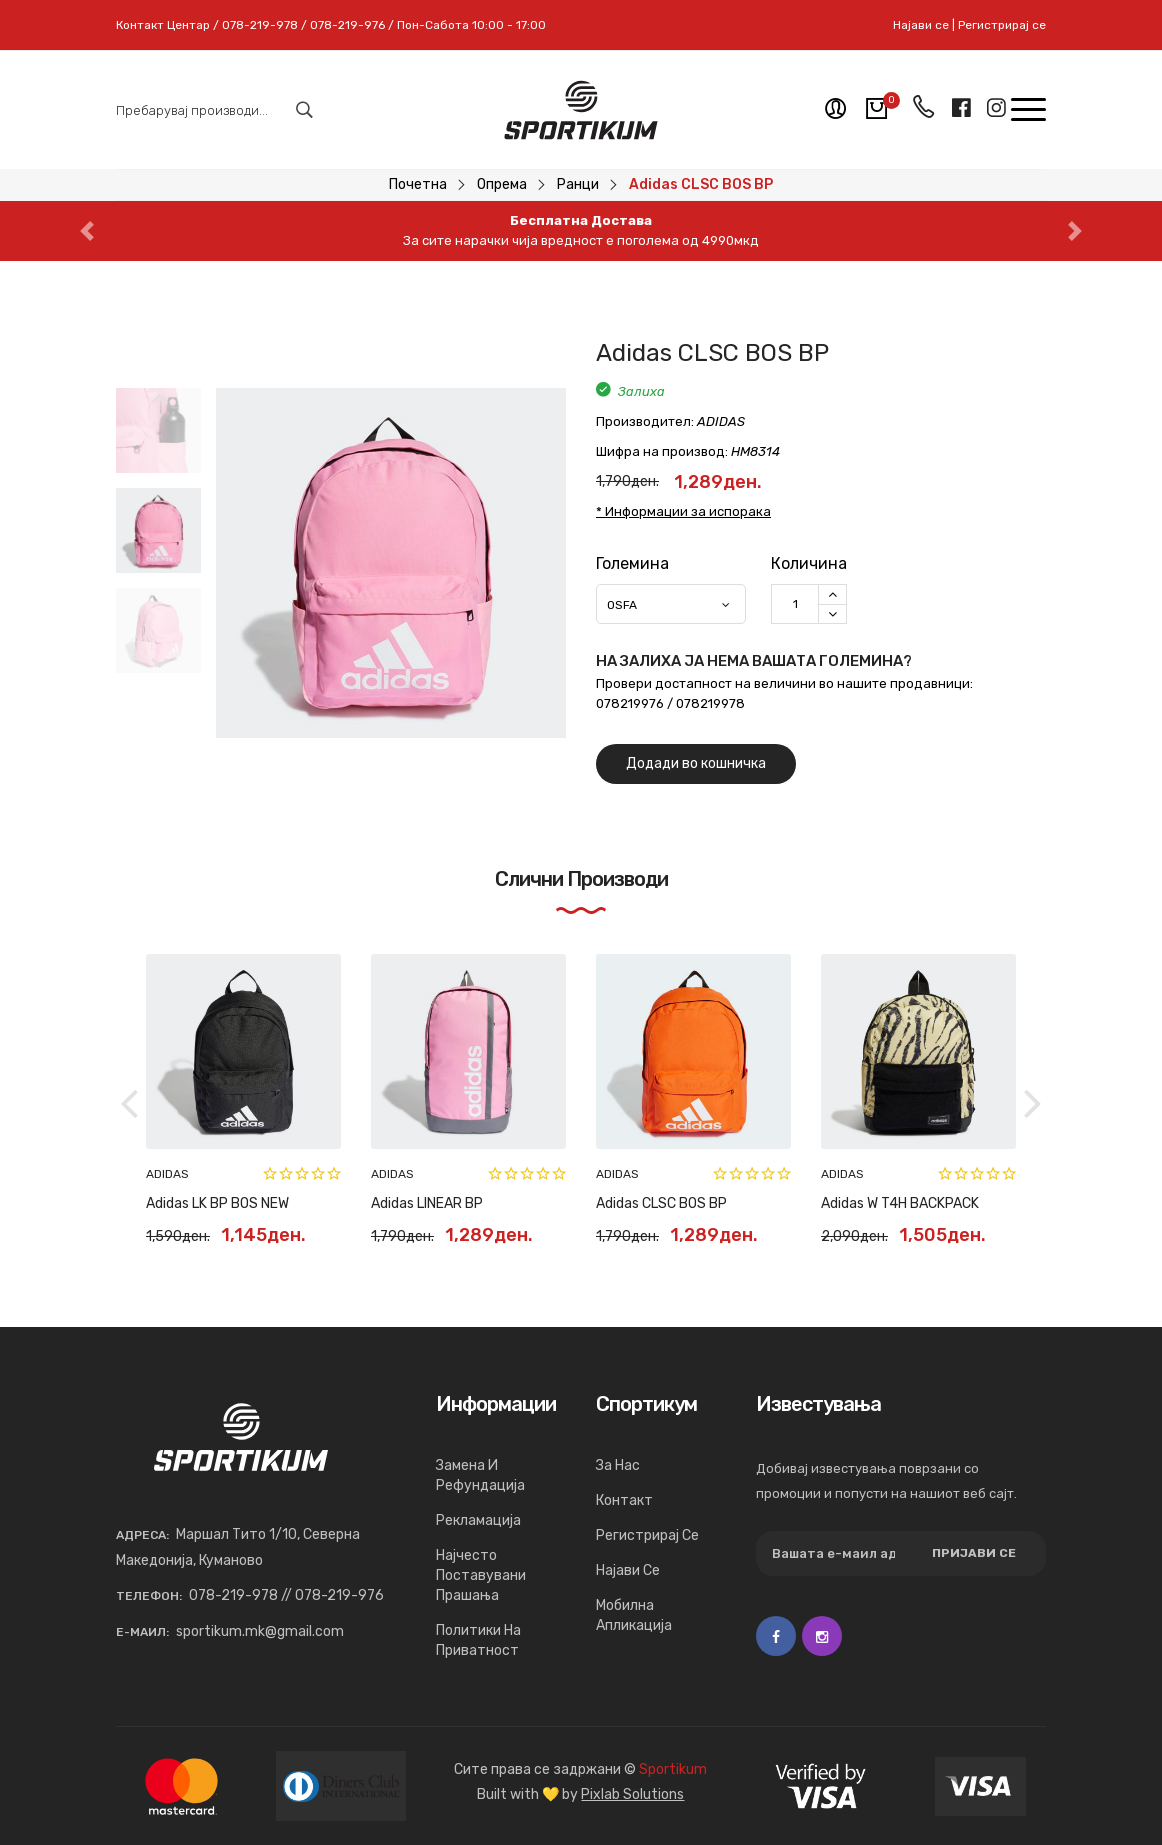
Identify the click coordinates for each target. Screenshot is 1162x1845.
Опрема (502, 184)
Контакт (624, 1500)
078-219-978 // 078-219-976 (286, 1595)
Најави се (921, 25)
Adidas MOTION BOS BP (894, 1203)
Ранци (578, 184)
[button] (87, 231)
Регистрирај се (1002, 25)
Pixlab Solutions (632, 1794)
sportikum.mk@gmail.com (260, 1631)
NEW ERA (171, 1174)
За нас (618, 1465)
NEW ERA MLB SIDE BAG (220, 1203)
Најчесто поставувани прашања (481, 1575)
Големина (632, 563)
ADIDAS (842, 1174)
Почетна (418, 184)
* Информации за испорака (683, 511)
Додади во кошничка (696, 763)
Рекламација (478, 1520)
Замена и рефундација (480, 1475)
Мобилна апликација (634, 1615)
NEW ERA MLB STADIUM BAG (684, 1203)
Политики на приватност (478, 1640)
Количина (809, 563)
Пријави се (974, 1553)
